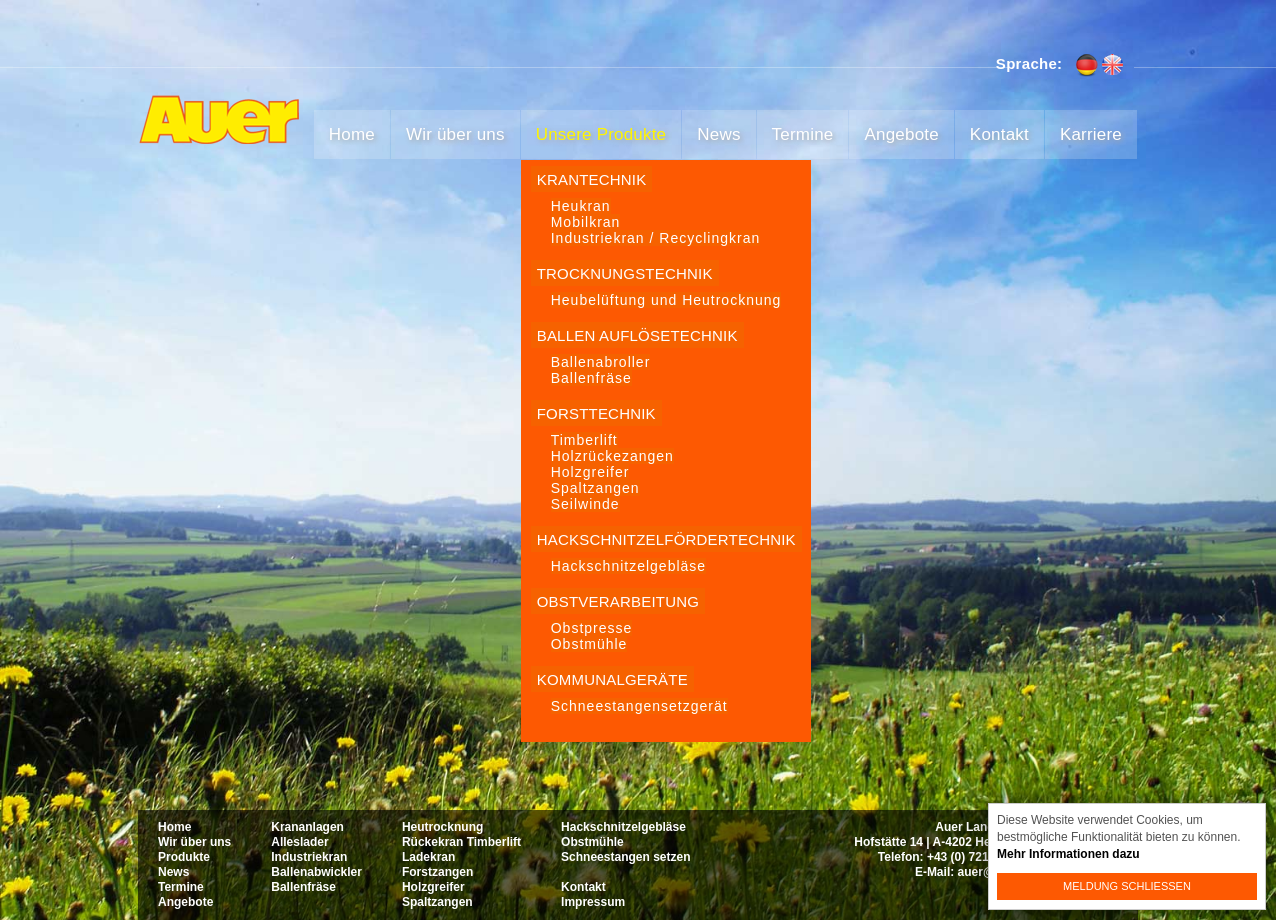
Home (352, 134)
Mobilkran (586, 222)
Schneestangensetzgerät (639, 706)
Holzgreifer (590, 472)
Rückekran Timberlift (461, 842)
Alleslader (299, 842)
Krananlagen (307, 827)
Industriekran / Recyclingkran (656, 238)
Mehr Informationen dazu (1068, 854)
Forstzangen (437, 872)
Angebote (901, 134)
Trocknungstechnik (625, 273)
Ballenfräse (591, 378)
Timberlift (584, 440)
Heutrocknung (442, 827)
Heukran (581, 206)
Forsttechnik (596, 413)
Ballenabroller (601, 362)
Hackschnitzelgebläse (628, 566)
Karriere (1091, 134)
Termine (803, 134)
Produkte (184, 857)
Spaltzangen (595, 488)
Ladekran (428, 857)
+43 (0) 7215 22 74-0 (983, 857)
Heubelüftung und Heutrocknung (666, 300)
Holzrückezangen (612, 456)
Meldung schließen (1127, 886)
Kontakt (999, 134)
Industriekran (309, 857)
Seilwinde (585, 504)
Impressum (593, 902)
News (718, 134)
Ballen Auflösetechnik (637, 335)
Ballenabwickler (316, 872)
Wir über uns (455, 134)
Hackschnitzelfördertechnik (666, 539)
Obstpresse (592, 628)
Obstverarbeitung (618, 601)
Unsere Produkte (601, 134)
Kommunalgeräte (612, 679)
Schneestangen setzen (625, 857)
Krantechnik (592, 179)
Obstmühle (589, 644)
